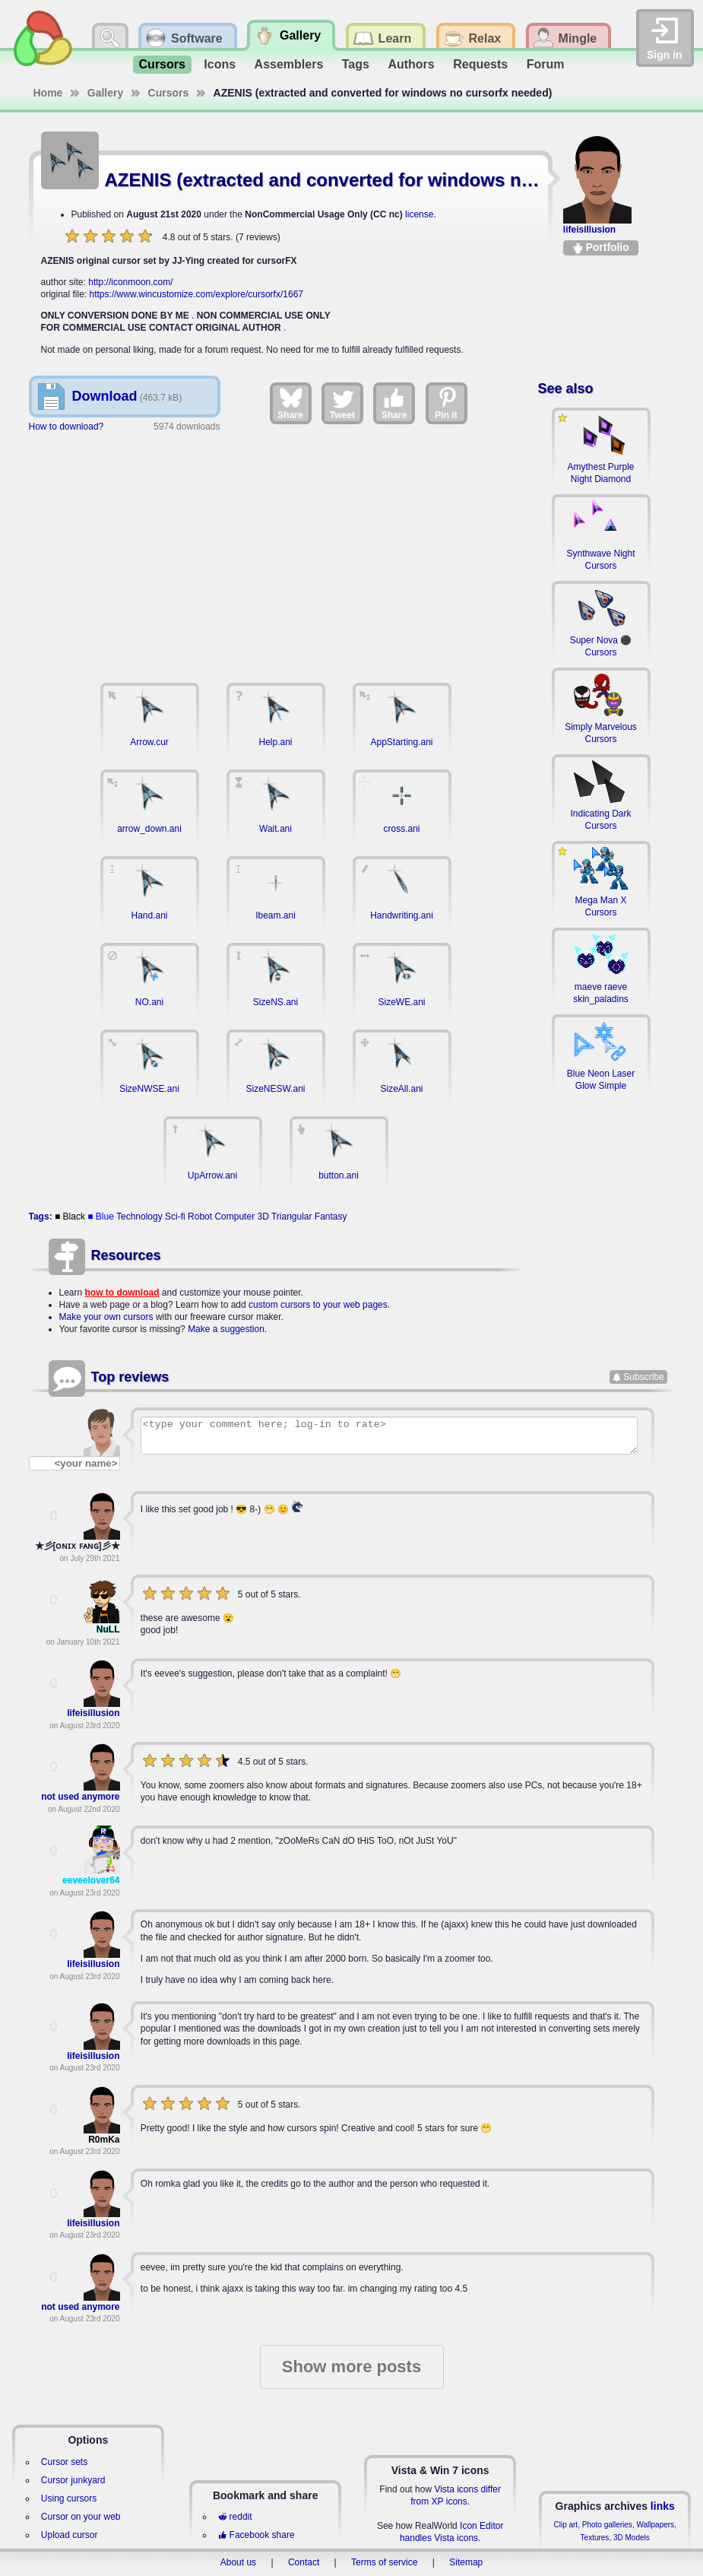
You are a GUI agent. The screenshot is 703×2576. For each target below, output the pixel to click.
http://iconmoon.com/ (130, 282)
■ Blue (100, 1216)
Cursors (162, 64)
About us (238, 2562)
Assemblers (289, 64)
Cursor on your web (81, 2516)
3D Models (631, 2537)
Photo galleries (607, 2524)
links (663, 2506)
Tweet (342, 402)
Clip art (565, 2524)
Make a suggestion (226, 1329)
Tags (355, 64)
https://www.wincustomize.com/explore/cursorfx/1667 (196, 294)
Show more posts (351, 2366)
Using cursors (69, 2498)
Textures (595, 2537)
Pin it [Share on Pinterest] (447, 402)
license (419, 214)
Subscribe (643, 1377)
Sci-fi (175, 1216)
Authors (411, 64)
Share (289, 402)
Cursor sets (64, 2462)
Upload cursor (69, 2535)
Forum (546, 64)
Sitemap (466, 2562)
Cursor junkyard (73, 2480)
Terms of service (384, 2562)
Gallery (105, 93)
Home (48, 93)
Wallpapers (655, 2524)
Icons (220, 64)
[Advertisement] (275, 550)
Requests (480, 64)
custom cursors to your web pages (318, 1304)
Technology (139, 1216)
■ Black (70, 1216)
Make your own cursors (106, 1317)
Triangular (291, 1216)
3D (262, 1216)
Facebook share (256, 2535)
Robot (200, 1216)
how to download (122, 1292)
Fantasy (331, 1216)
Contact (303, 2562)
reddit (235, 2516)
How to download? (66, 426)
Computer (234, 1216)
